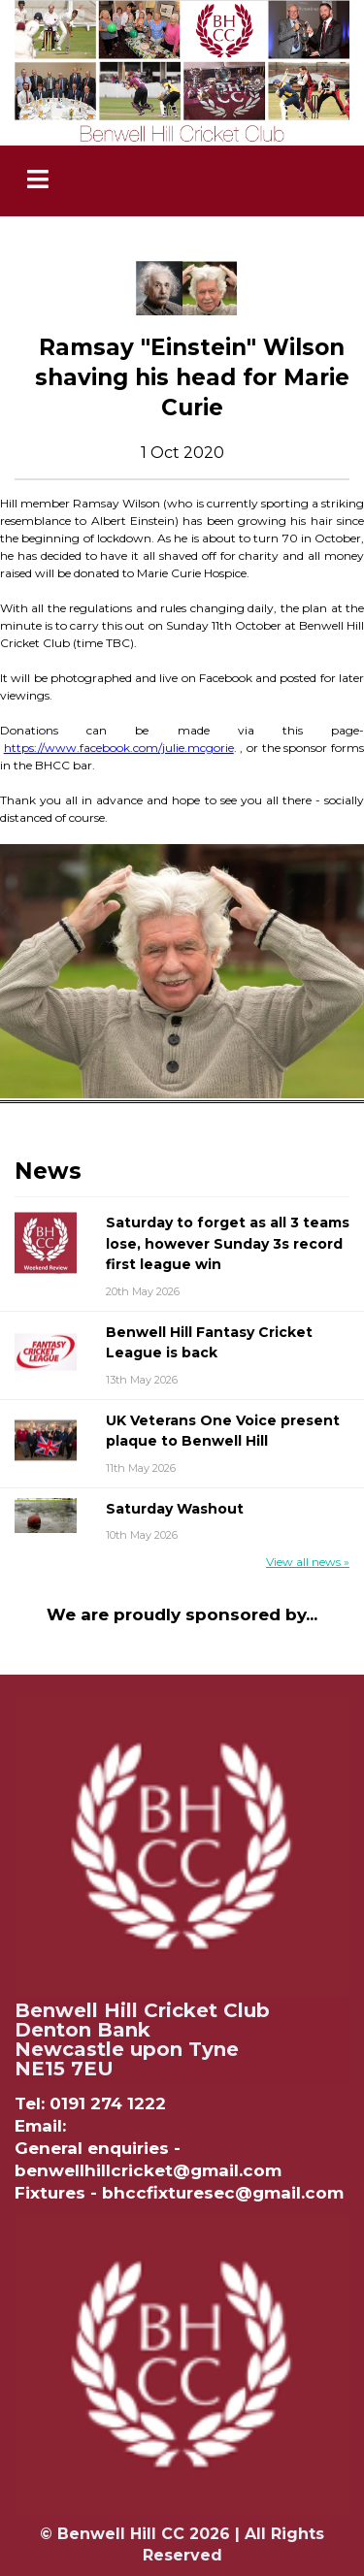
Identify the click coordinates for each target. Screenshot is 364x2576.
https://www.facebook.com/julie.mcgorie (119, 747)
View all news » (307, 1561)
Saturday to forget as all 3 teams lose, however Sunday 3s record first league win (227, 1243)
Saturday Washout (175, 1508)
